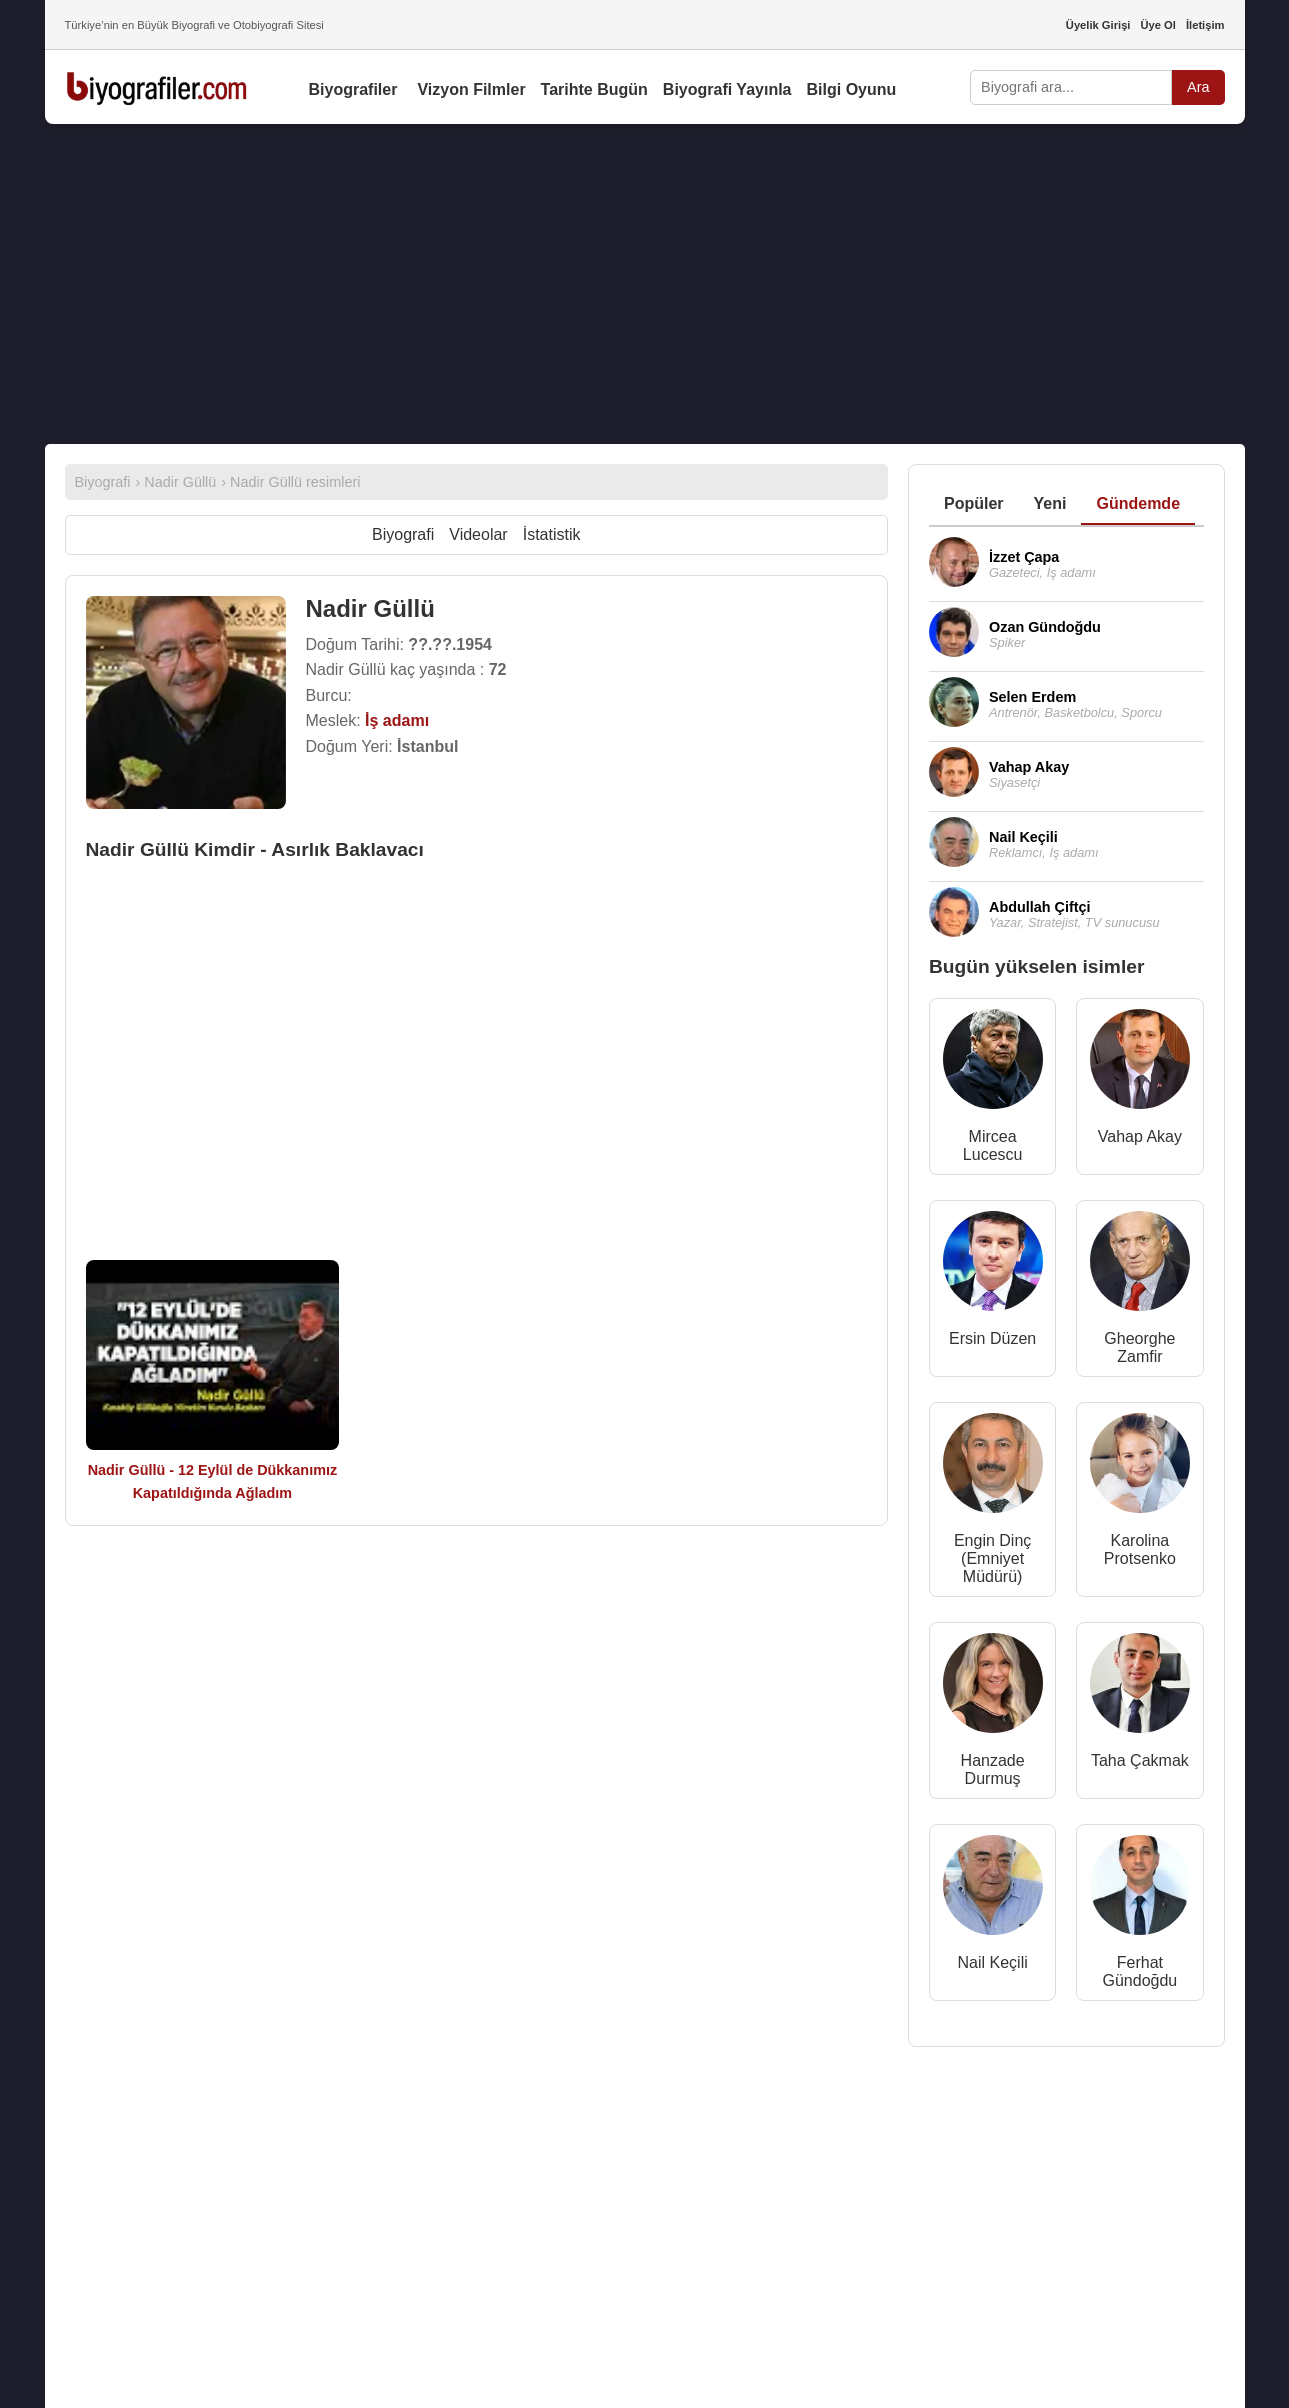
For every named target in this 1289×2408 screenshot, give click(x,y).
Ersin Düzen (992, 1338)
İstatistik (552, 534)
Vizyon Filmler (471, 89)
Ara (1198, 87)
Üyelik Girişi (1098, 25)
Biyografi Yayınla (727, 89)
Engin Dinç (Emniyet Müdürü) (992, 1558)
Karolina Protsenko (1140, 1549)
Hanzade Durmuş (993, 1769)
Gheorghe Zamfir (1139, 1347)
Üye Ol (1157, 25)
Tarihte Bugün (594, 89)
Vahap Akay (1140, 1136)
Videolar (478, 534)
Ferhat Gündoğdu (1140, 1971)
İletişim (1205, 25)
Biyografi (403, 534)
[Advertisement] (645, 284)
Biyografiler (353, 89)
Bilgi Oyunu (852, 89)
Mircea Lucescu (993, 1145)
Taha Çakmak (1140, 1760)
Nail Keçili (993, 1962)
